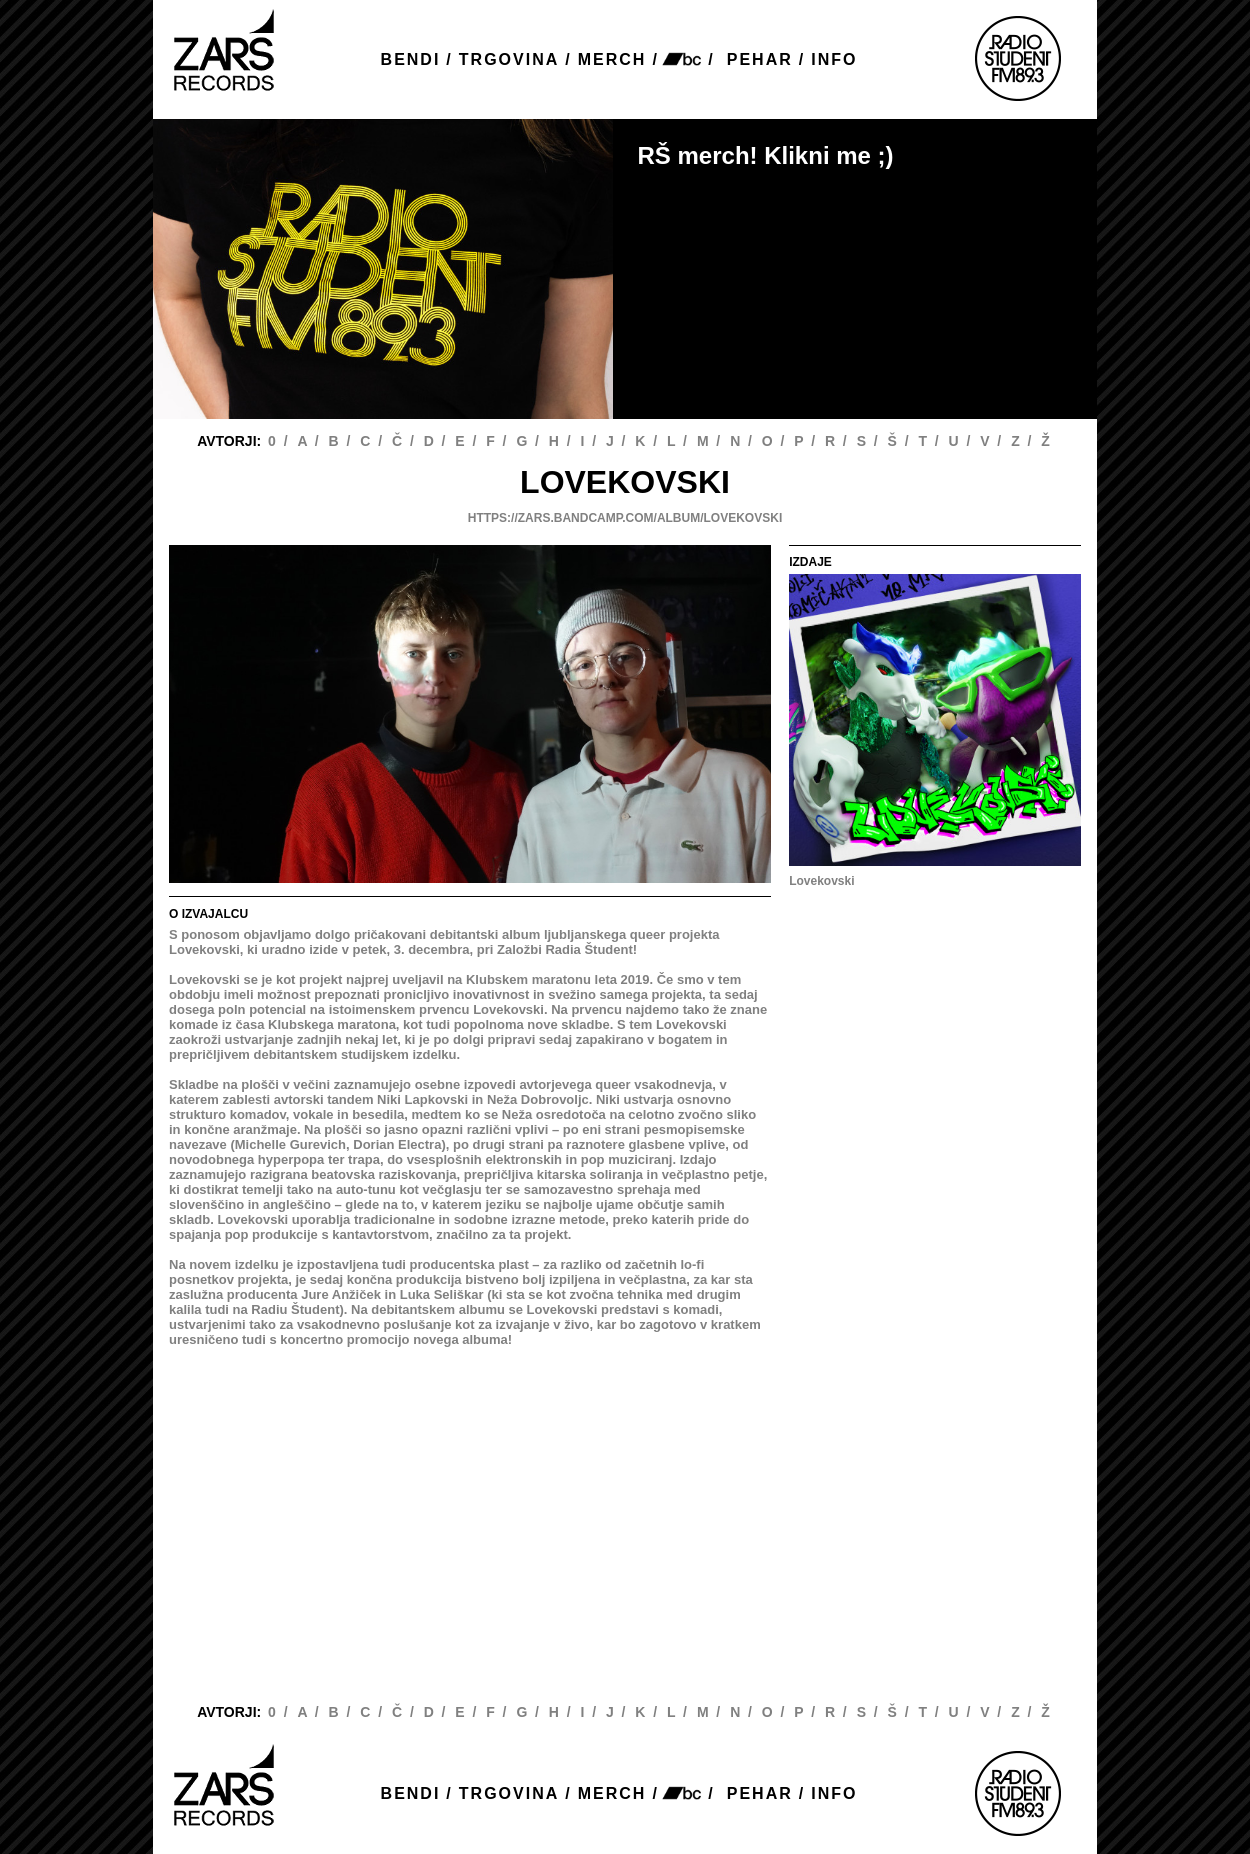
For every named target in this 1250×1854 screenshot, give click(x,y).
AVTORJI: (231, 441)
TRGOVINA (509, 59)
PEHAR (760, 59)
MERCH (612, 59)
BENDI (411, 59)
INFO (834, 59)
